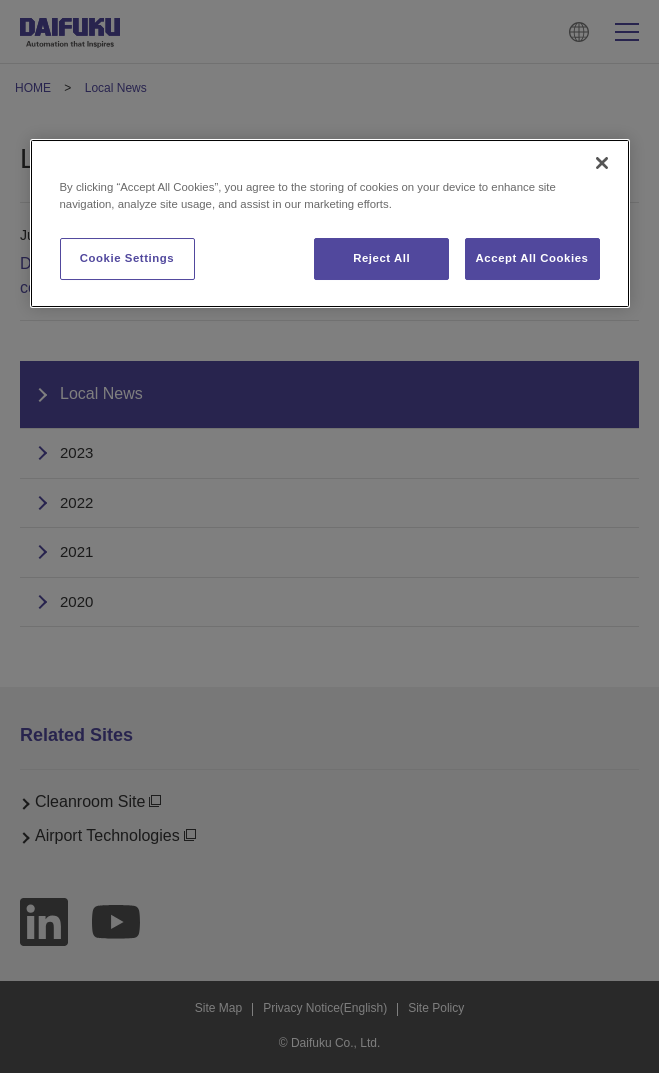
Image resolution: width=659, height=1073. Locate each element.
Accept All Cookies (532, 258)
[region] (330, 223)
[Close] (602, 163)
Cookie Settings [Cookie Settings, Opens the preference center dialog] (127, 258)
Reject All (381, 258)
